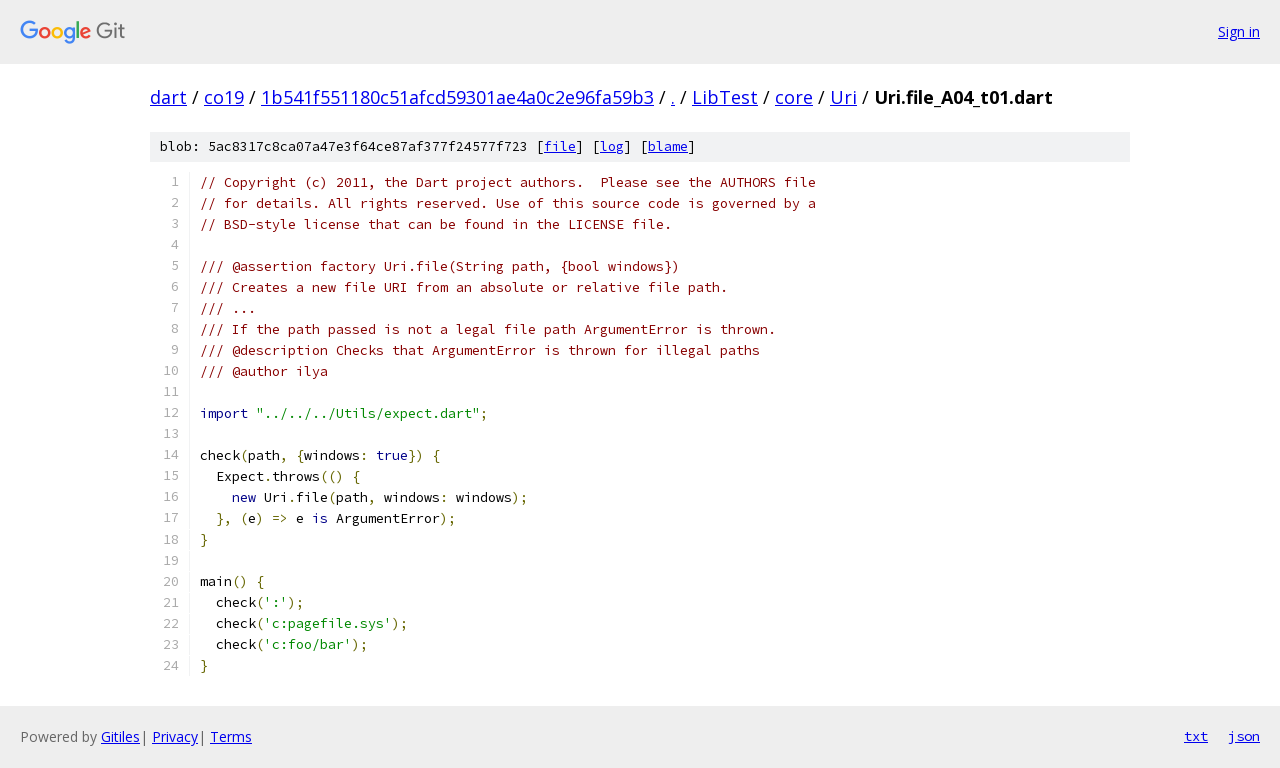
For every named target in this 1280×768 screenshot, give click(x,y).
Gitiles (120, 736)
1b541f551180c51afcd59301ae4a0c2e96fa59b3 (457, 97)
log (612, 146)
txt (1196, 736)
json (1244, 736)
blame (668, 146)
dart (168, 97)
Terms (231, 736)
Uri (843, 97)
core (794, 97)
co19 (224, 97)
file (560, 146)
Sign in (1239, 31)
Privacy (175, 736)
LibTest (725, 97)
